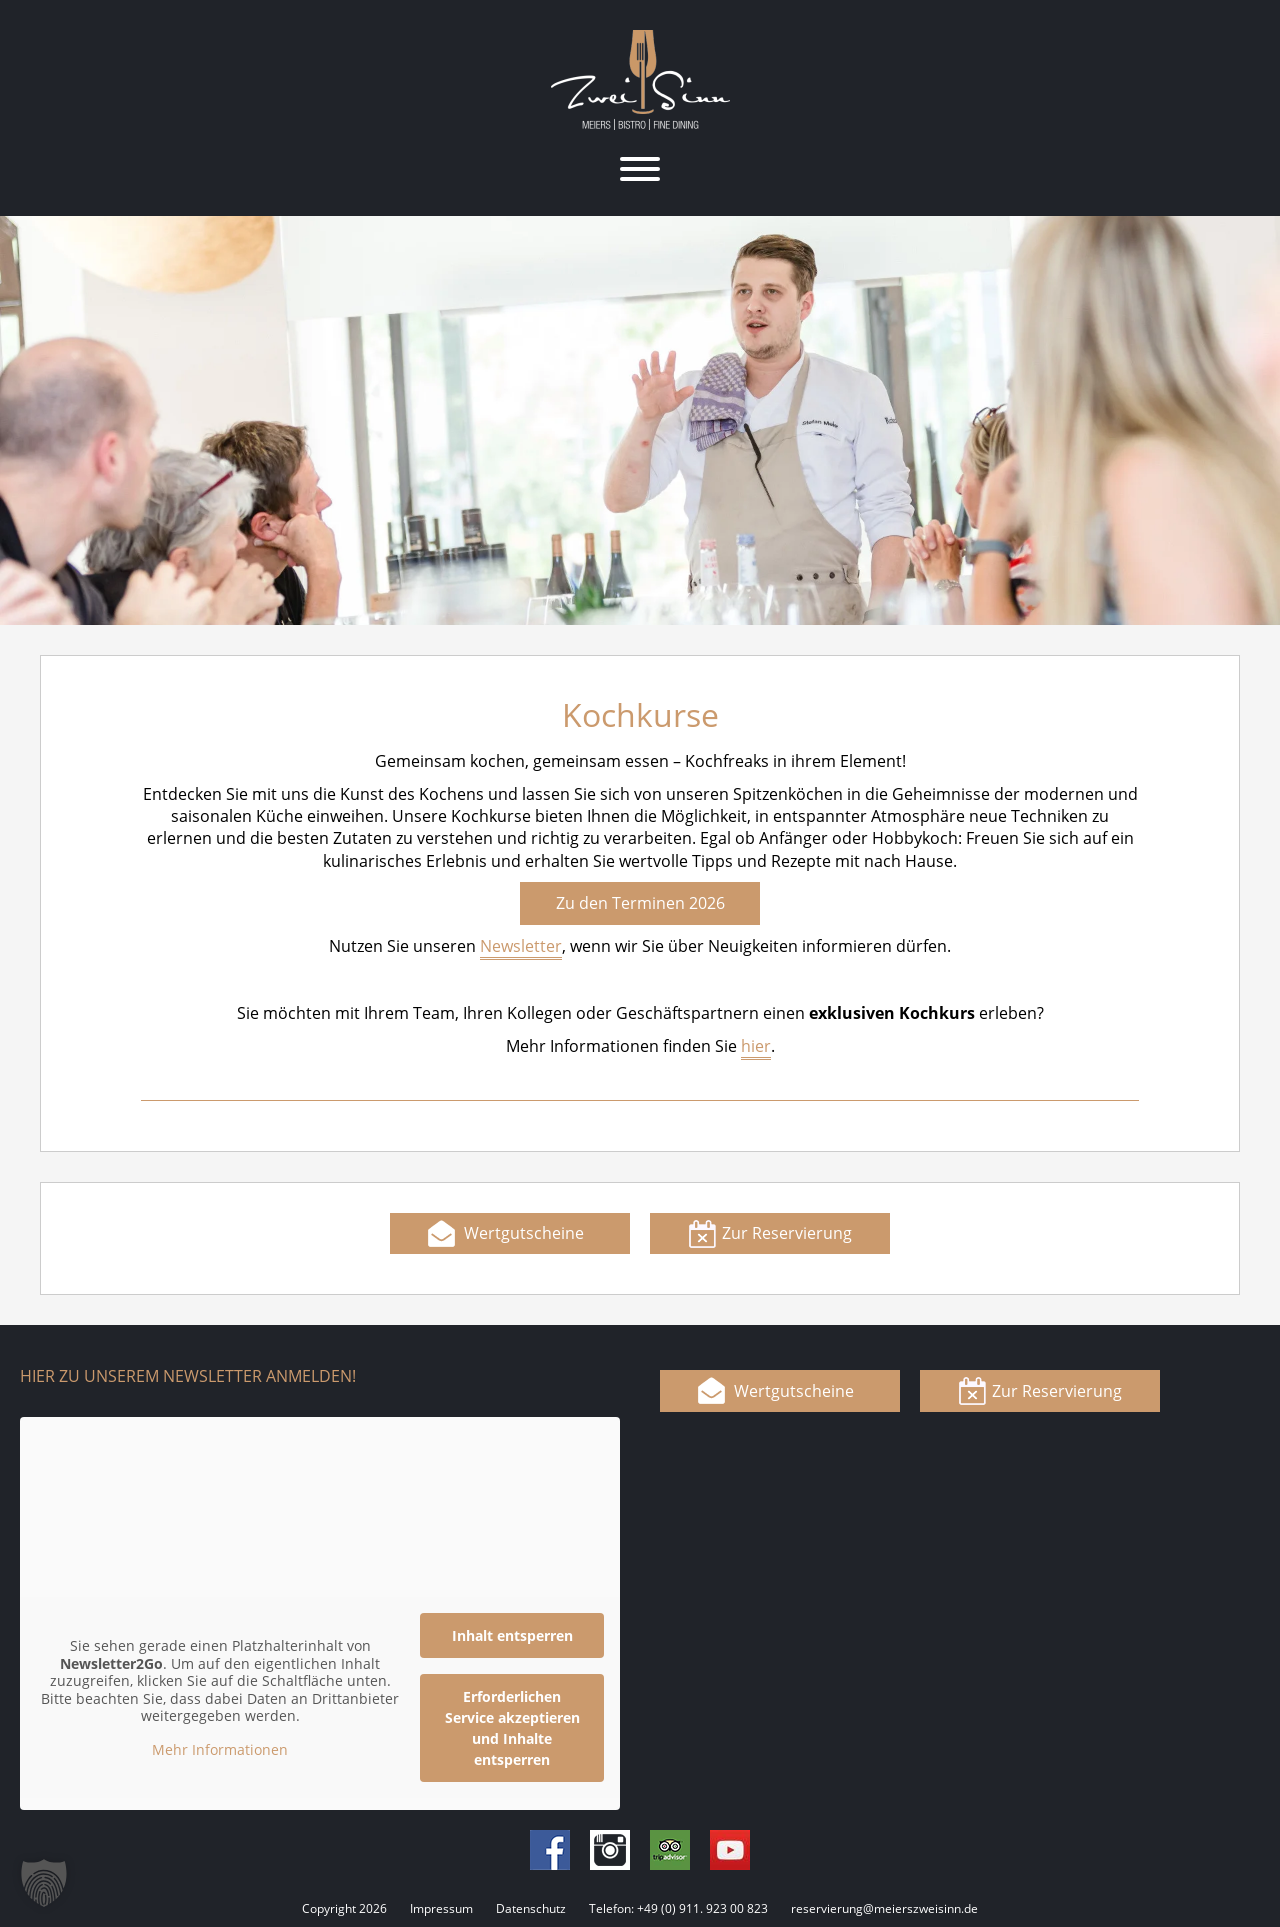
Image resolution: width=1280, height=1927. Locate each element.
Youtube (730, 1850)
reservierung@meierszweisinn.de (884, 1908)
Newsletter (521, 946)
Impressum (441, 1908)
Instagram (610, 1850)
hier (756, 1046)
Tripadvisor (670, 1850)
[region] (640, 420)
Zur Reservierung (787, 1233)
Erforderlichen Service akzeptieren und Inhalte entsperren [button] (512, 1728)
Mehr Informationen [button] (220, 1749)
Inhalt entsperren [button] (512, 1635)
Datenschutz (531, 1908)
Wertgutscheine (524, 1233)
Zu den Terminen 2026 (640, 903)
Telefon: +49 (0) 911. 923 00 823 (678, 1908)
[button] (44, 1883)
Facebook (550, 1850)
